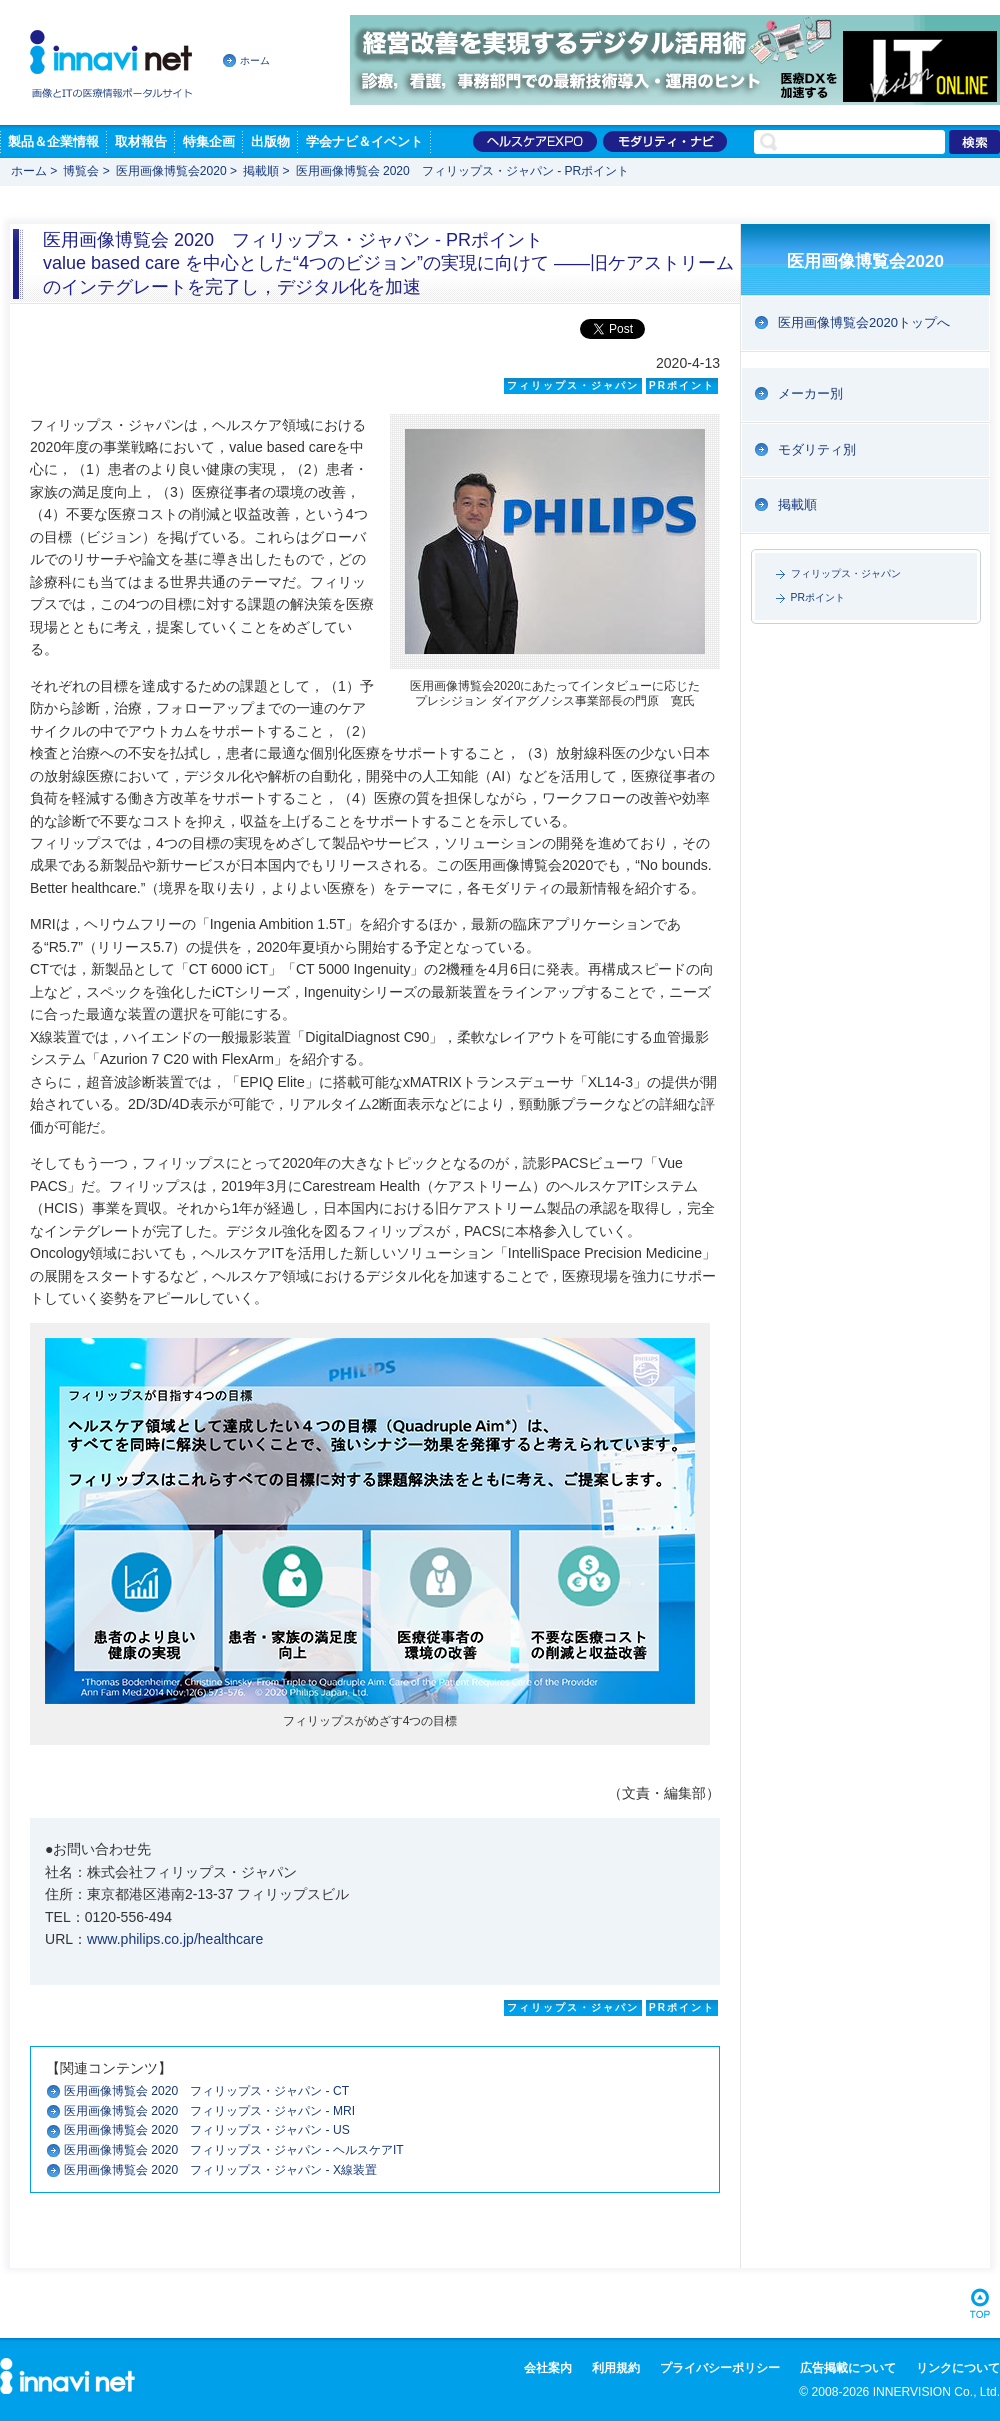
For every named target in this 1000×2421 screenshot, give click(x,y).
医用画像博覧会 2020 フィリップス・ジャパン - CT (212, 2091)
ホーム (255, 60)
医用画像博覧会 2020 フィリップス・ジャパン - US (213, 2130)
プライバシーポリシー (720, 2368)
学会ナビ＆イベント (364, 141)
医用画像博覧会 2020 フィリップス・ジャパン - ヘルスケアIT (239, 2150)
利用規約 (616, 2368)
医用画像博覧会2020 (171, 171)
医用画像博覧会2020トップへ (864, 322)
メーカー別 (810, 393)
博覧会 (81, 171)
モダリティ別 (817, 449)
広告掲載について (848, 2368)
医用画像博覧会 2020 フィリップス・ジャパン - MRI (215, 2111)
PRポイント (818, 597)
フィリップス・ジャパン (846, 573)
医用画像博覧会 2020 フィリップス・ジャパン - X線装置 (226, 2170)
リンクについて (958, 2368)
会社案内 (548, 2368)
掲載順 (261, 171)
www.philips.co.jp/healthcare (175, 1939)
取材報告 (141, 141)
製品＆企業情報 (53, 141)
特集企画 (209, 141)
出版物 (270, 141)
